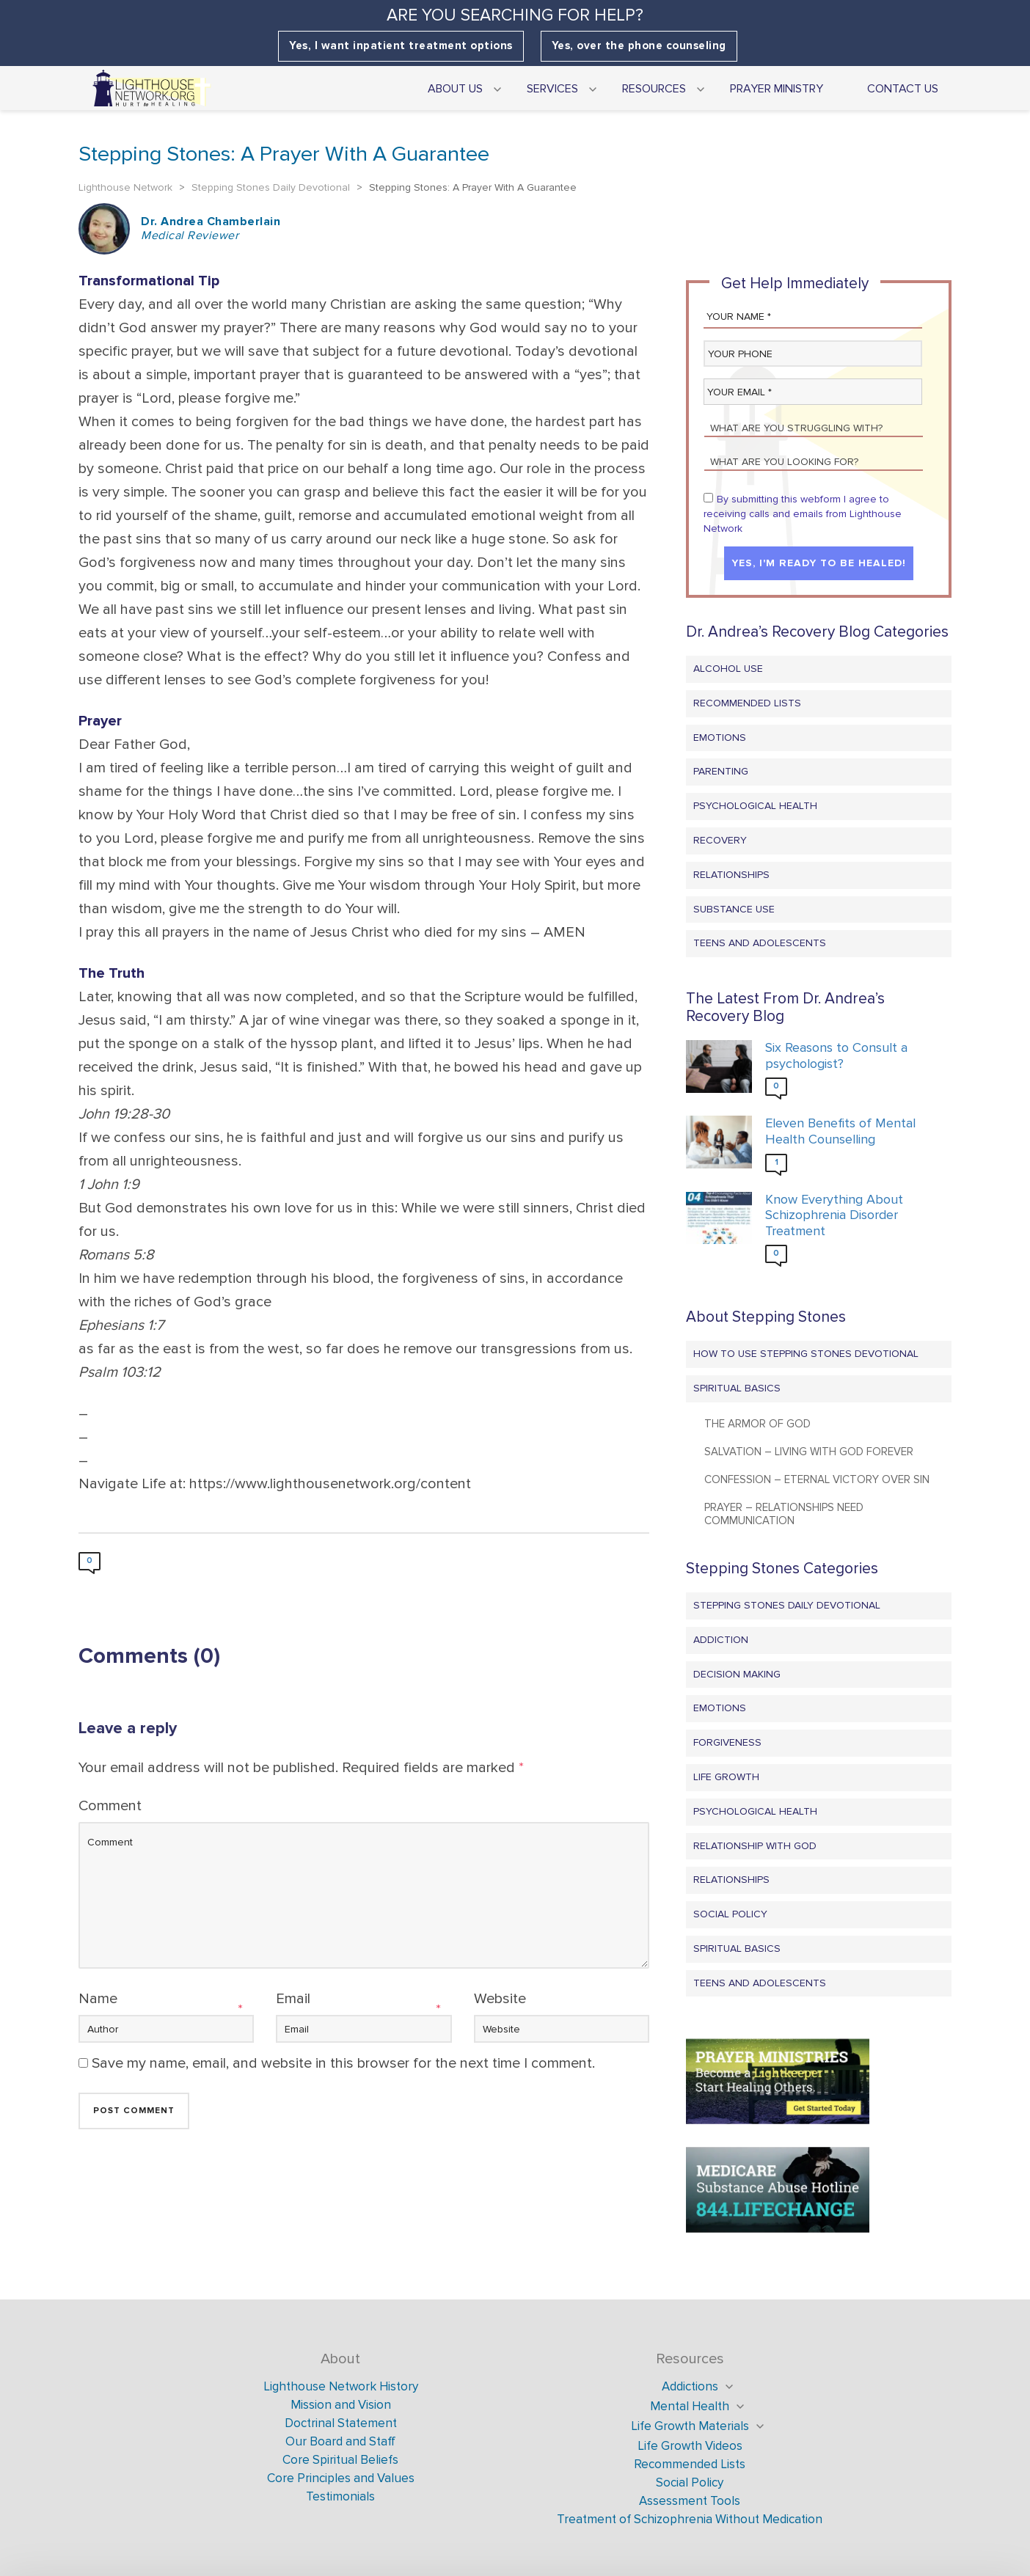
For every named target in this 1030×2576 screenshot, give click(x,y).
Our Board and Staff (340, 2441)
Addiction (720, 1639)
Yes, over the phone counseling (639, 45)
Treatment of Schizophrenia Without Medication (689, 2519)
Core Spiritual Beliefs (340, 2459)
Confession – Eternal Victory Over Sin (816, 1479)
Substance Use (734, 909)
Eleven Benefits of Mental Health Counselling (840, 1131)
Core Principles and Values (340, 2478)
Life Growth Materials (690, 2426)
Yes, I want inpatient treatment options (401, 45)
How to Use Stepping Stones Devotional (805, 1353)
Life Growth (726, 1777)
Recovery (720, 840)
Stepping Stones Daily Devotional (786, 1605)
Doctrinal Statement (341, 2423)
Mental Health (689, 2406)
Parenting (720, 771)
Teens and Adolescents (759, 943)
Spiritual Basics (737, 1388)
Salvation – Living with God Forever (808, 1451)
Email (293, 1999)
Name (97, 1999)
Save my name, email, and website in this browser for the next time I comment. (343, 2063)
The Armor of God (757, 1423)
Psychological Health (755, 805)
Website (500, 1999)
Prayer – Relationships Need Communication (783, 1514)
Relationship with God (755, 1846)
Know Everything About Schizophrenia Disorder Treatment (834, 1215)
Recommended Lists (747, 703)
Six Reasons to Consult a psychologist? (836, 1056)
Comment (110, 1806)
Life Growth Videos (690, 2446)
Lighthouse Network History (340, 2386)
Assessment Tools (689, 2501)
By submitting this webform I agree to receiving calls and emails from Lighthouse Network (803, 514)
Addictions (690, 2386)
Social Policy (730, 1914)
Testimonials (340, 2496)
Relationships (731, 874)
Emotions (719, 737)
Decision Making (737, 1674)
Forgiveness (727, 1742)
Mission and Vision (341, 2404)
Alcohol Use (728, 668)
